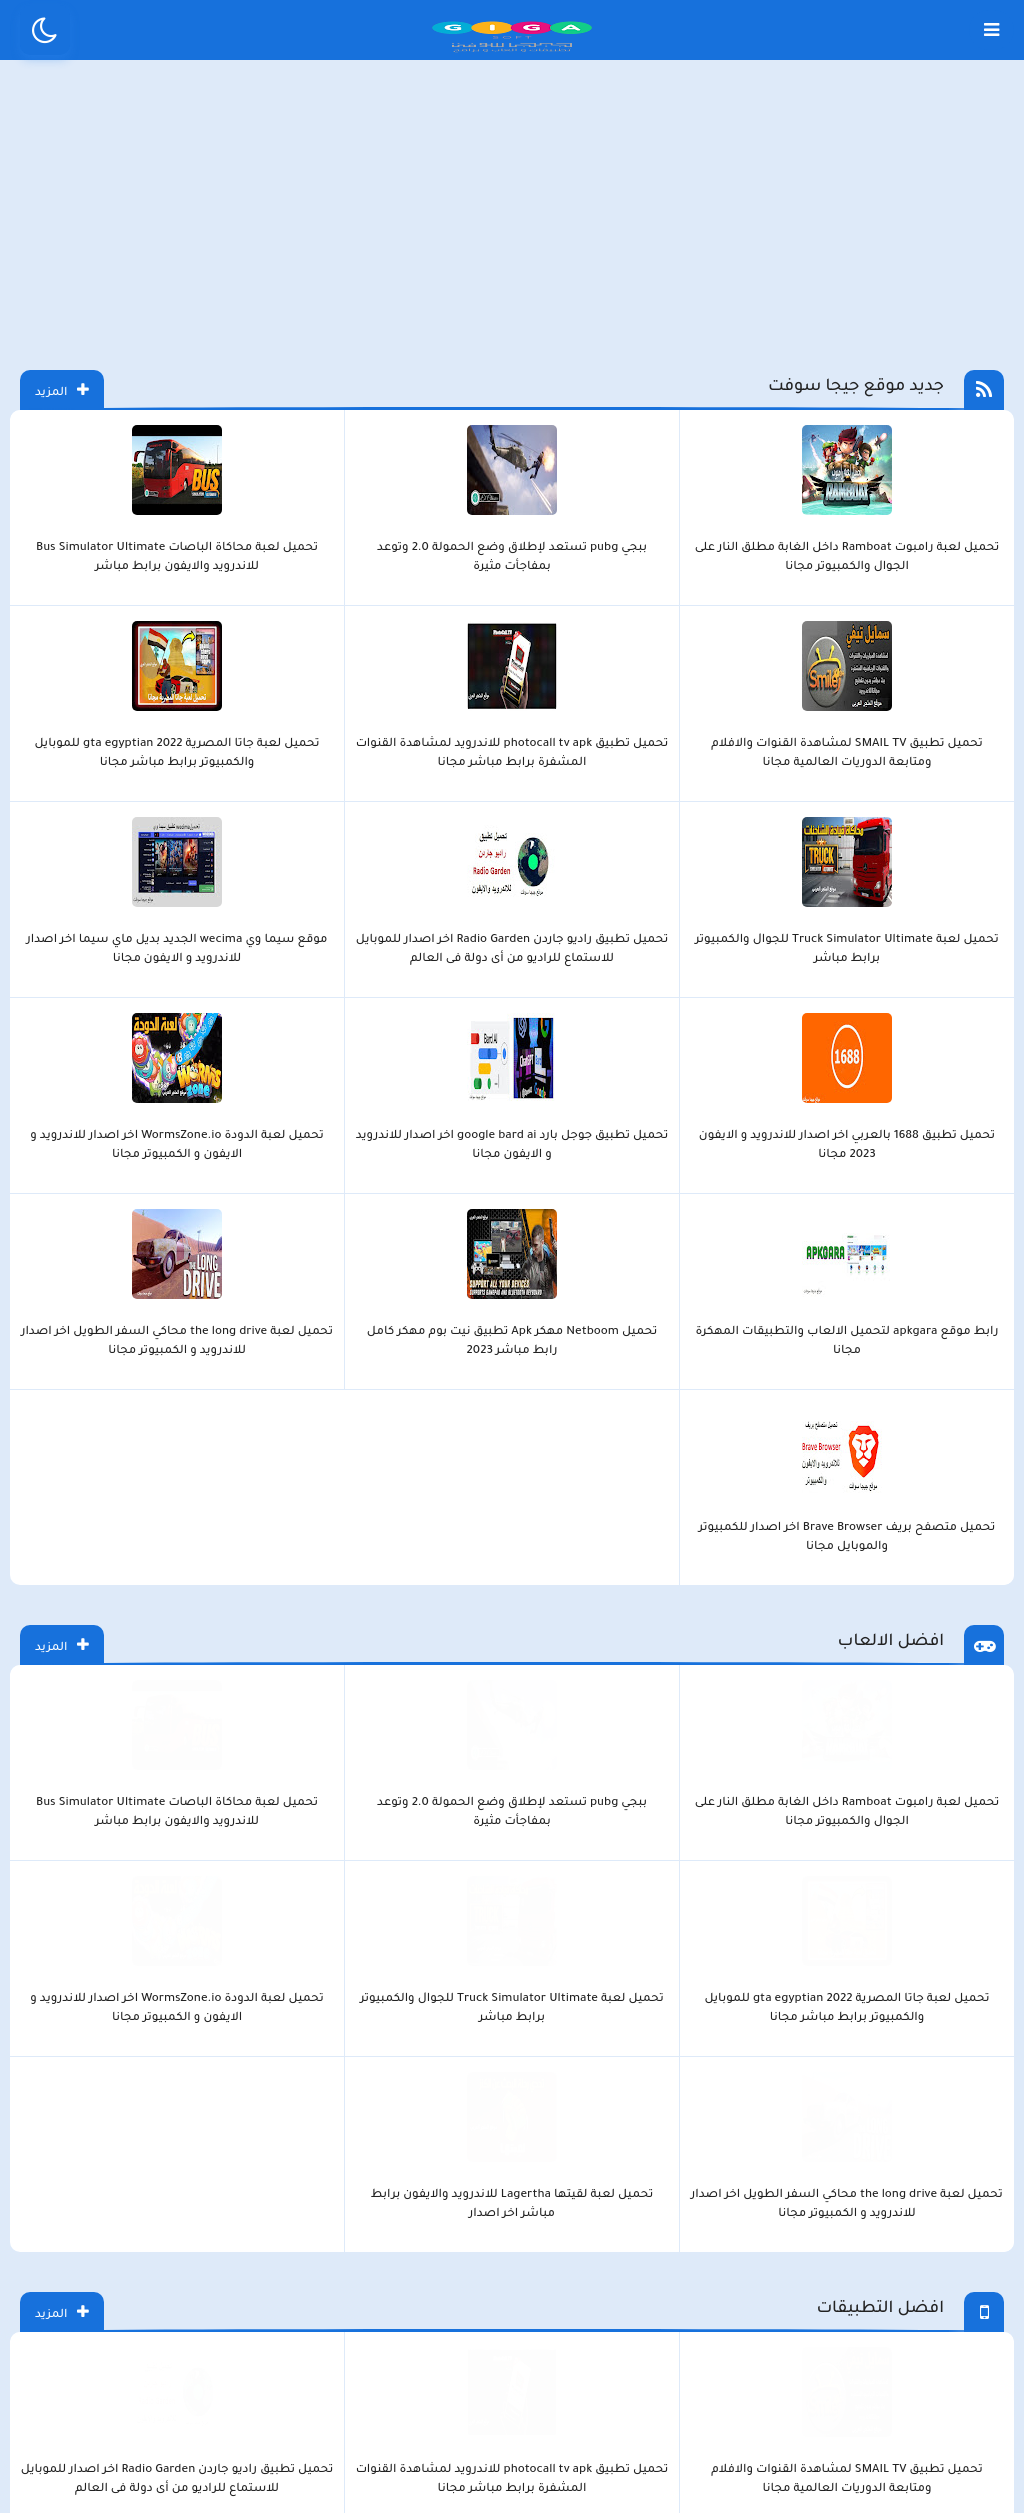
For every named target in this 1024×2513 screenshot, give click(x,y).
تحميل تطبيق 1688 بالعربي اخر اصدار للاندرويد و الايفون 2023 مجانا (832, 825)
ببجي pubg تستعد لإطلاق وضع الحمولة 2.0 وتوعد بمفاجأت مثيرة (832, 629)
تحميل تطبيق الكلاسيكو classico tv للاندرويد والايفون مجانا (63, 1415)
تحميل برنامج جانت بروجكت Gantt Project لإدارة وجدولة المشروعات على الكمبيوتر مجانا (704, 1710)
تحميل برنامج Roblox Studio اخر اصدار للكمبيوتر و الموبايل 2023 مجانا (832, 1710)
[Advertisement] (512, 238)
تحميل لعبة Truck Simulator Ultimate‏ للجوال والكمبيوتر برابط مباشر (191, 629)
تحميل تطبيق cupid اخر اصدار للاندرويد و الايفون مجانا (576, 2004)
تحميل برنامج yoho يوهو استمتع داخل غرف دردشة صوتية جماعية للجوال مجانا (704, 2005)
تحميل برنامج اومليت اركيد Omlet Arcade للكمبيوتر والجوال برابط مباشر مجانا (192, 1710)
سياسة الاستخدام (391, 2175)
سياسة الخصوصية (558, 2175)
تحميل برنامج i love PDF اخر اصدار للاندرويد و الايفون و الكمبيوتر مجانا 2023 (319, 1710)
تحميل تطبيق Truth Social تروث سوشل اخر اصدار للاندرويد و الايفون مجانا (64, 2005)
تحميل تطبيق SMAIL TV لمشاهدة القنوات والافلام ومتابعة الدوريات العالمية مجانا (576, 629)
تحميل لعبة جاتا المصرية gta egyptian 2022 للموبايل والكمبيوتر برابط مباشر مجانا (319, 629)
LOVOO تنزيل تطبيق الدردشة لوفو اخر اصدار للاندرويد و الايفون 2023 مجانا (960, 2005)
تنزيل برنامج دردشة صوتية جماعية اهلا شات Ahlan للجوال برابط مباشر (319, 2005)
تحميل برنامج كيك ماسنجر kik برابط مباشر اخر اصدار (192, 2004)
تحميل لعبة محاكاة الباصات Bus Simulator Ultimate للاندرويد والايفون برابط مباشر (704, 629)
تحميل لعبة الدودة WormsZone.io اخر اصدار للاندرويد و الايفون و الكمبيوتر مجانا (575, 825)
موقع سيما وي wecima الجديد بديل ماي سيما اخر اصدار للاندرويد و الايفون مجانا (960, 825)
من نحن (254, 2175)
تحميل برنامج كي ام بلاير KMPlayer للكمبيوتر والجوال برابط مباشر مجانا (64, 1710)
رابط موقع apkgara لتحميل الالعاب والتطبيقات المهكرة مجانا (447, 825)
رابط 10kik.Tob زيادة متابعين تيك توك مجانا (448, 2004)
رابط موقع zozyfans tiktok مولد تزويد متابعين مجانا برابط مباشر (832, 2005)
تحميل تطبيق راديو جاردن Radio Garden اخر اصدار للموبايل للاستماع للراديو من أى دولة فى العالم (64, 629)
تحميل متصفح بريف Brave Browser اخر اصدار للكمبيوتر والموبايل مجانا (63, 825)
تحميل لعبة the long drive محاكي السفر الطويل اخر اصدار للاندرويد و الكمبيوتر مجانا (191, 825)
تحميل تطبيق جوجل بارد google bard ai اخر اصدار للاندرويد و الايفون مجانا (703, 825)
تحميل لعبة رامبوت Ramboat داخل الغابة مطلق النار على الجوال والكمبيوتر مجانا (960, 629)
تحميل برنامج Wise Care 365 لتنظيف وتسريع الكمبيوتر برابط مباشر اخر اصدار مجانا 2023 (576, 1710)
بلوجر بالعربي (512, 2286)
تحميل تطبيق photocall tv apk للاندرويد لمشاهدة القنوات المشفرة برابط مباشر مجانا (447, 629)
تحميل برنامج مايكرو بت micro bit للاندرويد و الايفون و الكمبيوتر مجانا (447, 1710)
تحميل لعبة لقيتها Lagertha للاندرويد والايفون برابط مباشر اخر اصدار (63, 1120)
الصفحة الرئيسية (722, 2175)
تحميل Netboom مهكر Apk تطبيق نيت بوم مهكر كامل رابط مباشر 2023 (320, 825)
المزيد (42, 441)
